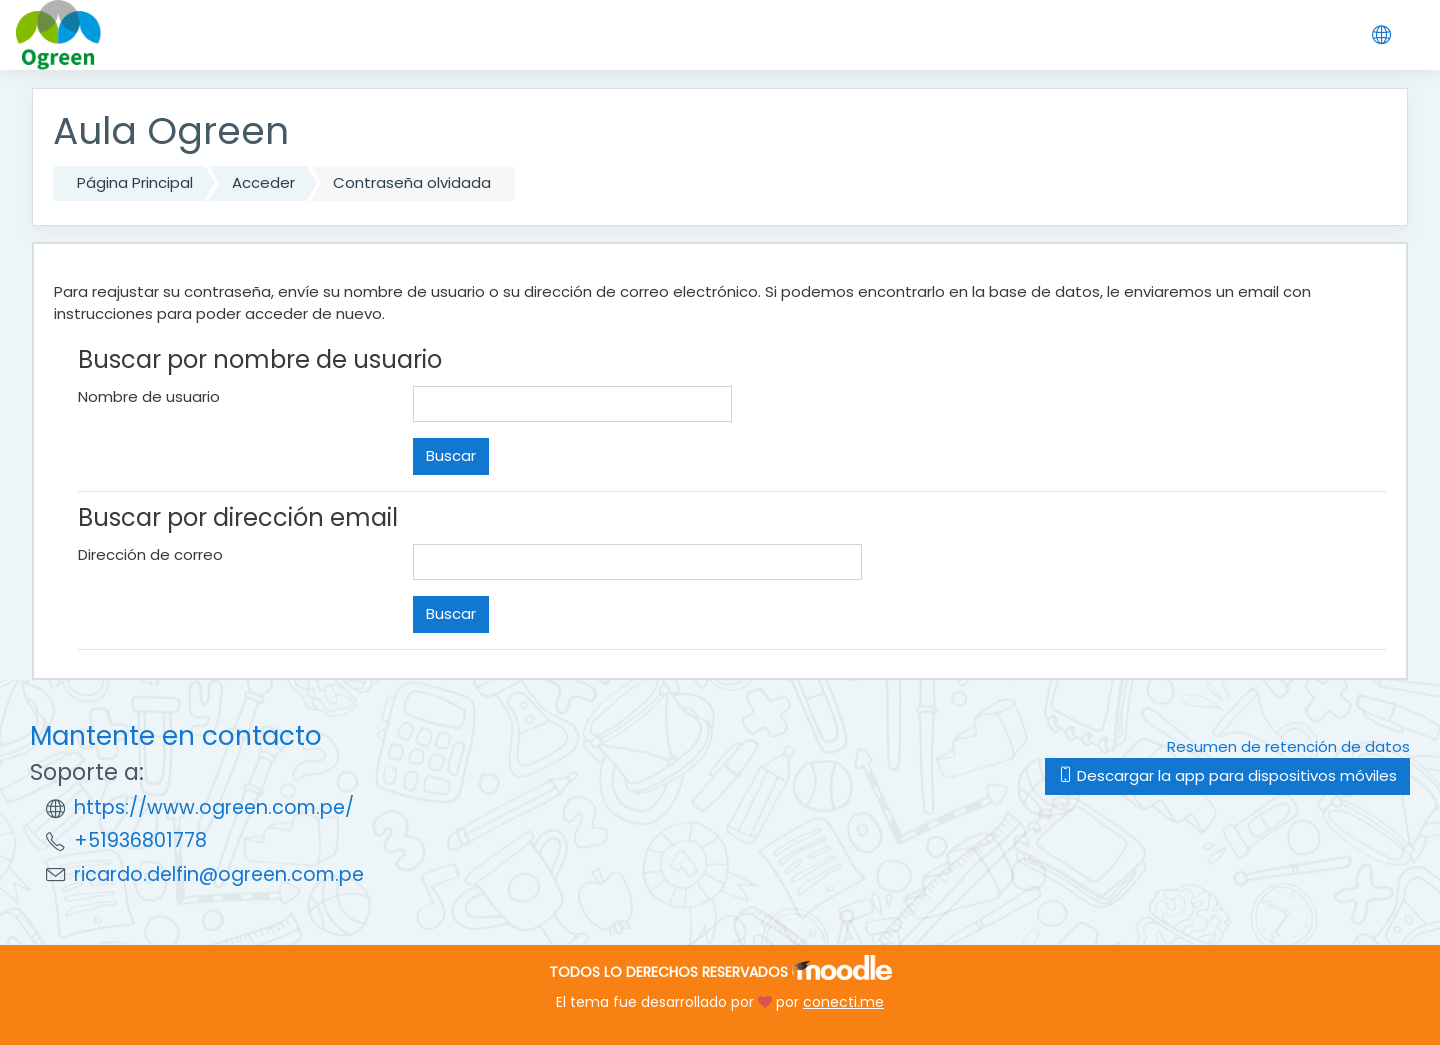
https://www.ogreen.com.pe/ (214, 807)
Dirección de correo (150, 554)
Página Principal (135, 182)
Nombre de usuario (149, 396)
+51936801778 (140, 840)
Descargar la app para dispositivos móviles (1227, 775)
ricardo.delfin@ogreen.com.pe (219, 874)
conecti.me (843, 1002)
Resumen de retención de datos (1288, 746)
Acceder (263, 182)
